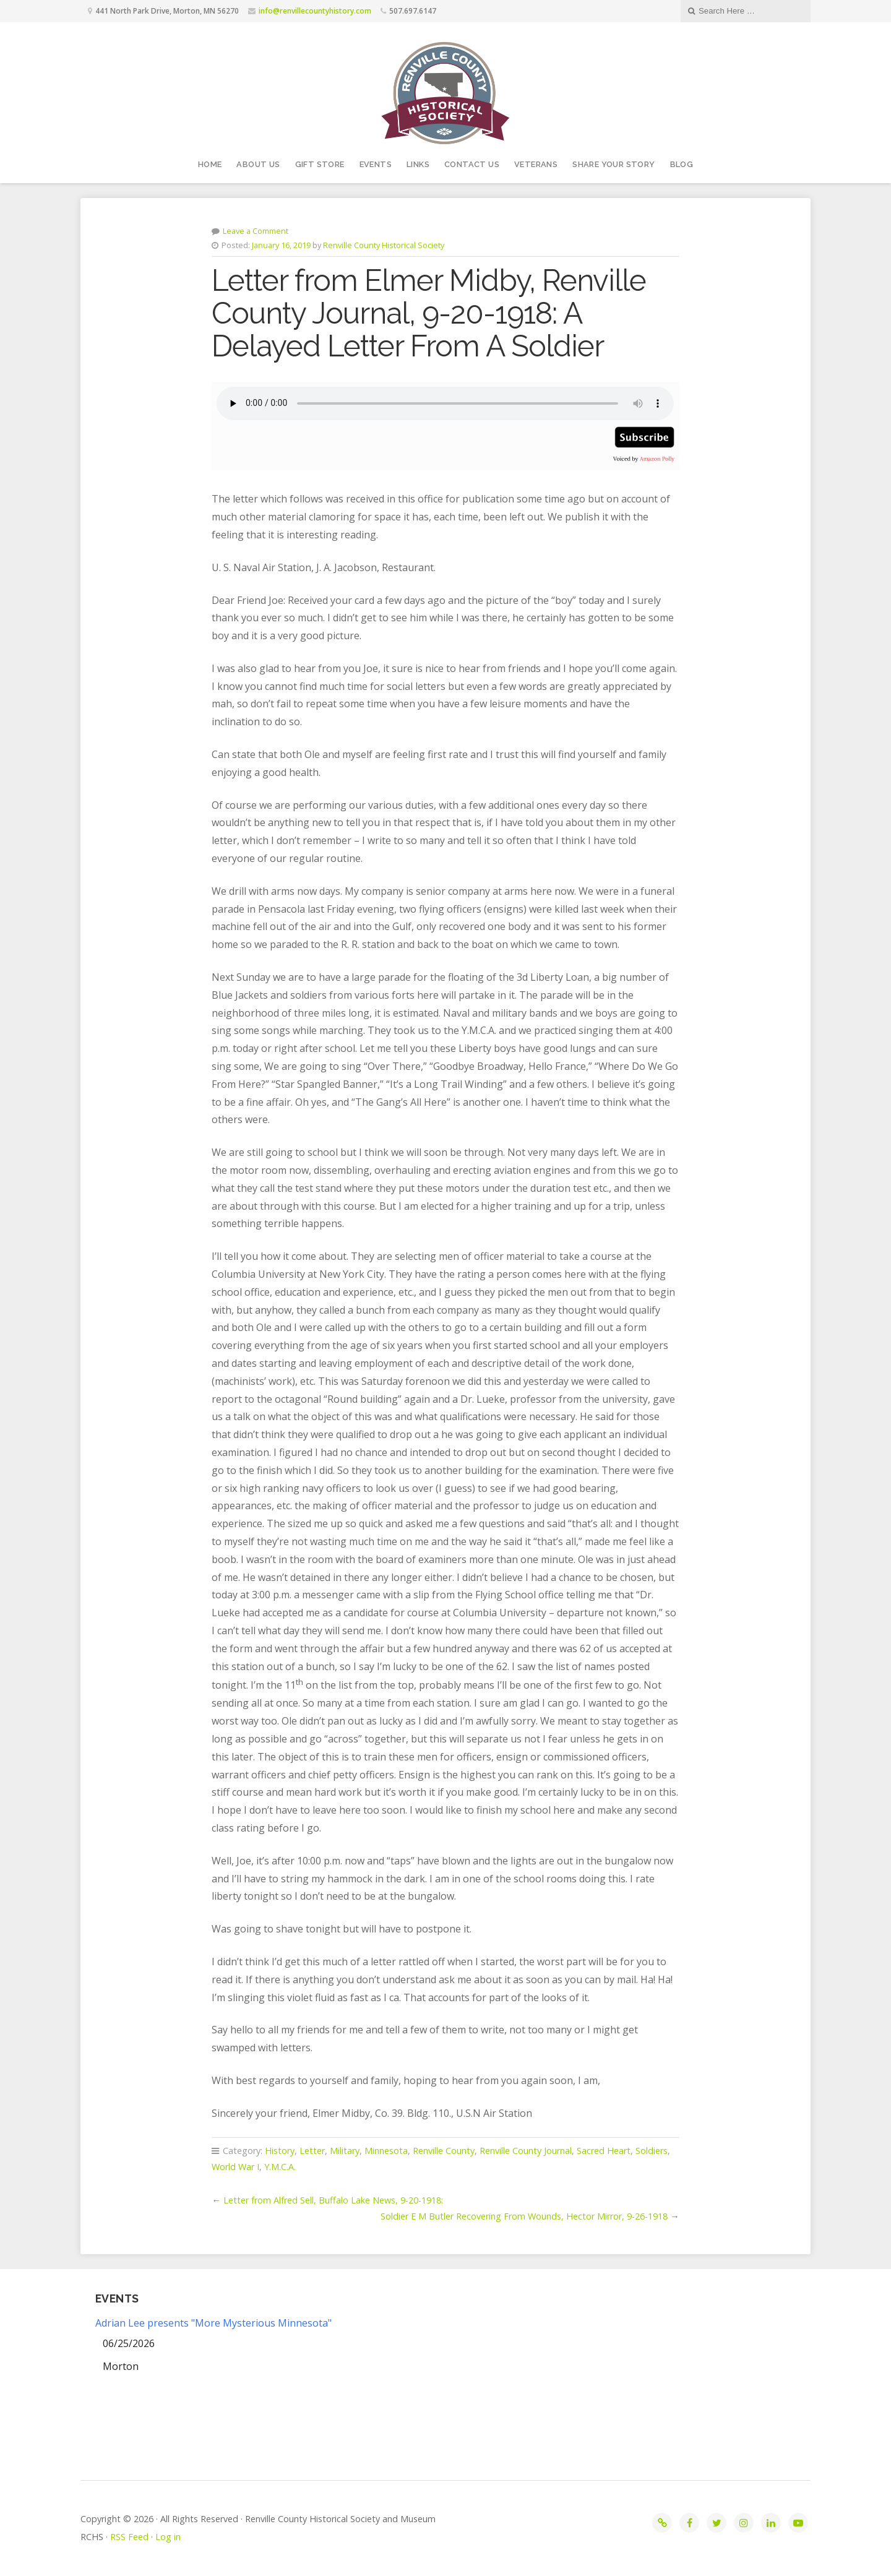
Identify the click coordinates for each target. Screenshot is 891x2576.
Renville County (444, 2150)
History (280, 2150)
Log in (168, 2537)
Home (210, 164)
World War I (235, 2167)
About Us (258, 164)
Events (375, 164)
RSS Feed (129, 2537)
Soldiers (651, 2150)
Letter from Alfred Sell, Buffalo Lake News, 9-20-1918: (333, 2200)
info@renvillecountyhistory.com (315, 11)
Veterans (535, 164)
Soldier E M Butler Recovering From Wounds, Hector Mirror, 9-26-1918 (524, 2216)
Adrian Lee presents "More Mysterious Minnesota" (213, 2323)
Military (344, 2150)
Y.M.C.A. (280, 2167)
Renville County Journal (526, 2150)
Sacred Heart (604, 2150)
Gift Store (320, 164)
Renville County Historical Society (383, 245)
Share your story (613, 164)
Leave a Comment (255, 230)
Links (418, 164)
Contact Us (471, 164)
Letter (312, 2150)
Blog (682, 164)
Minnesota (386, 2150)
